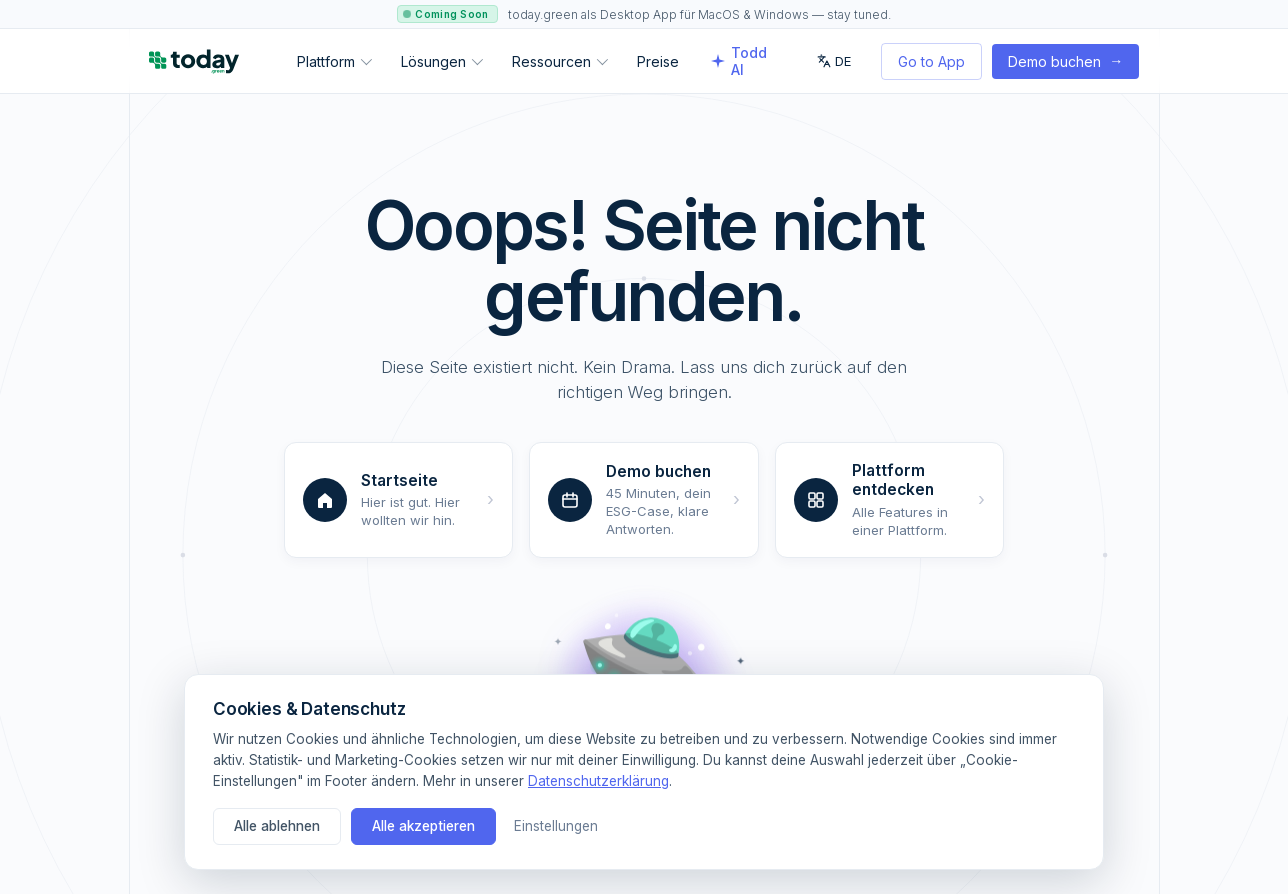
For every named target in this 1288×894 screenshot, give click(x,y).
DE (834, 61)
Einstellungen (556, 826)
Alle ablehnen (277, 826)
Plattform (334, 61)
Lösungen (442, 61)
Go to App (931, 61)
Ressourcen (560, 61)
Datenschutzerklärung (598, 781)
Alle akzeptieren (423, 826)
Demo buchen (1065, 61)
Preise (658, 61)
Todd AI (739, 61)
